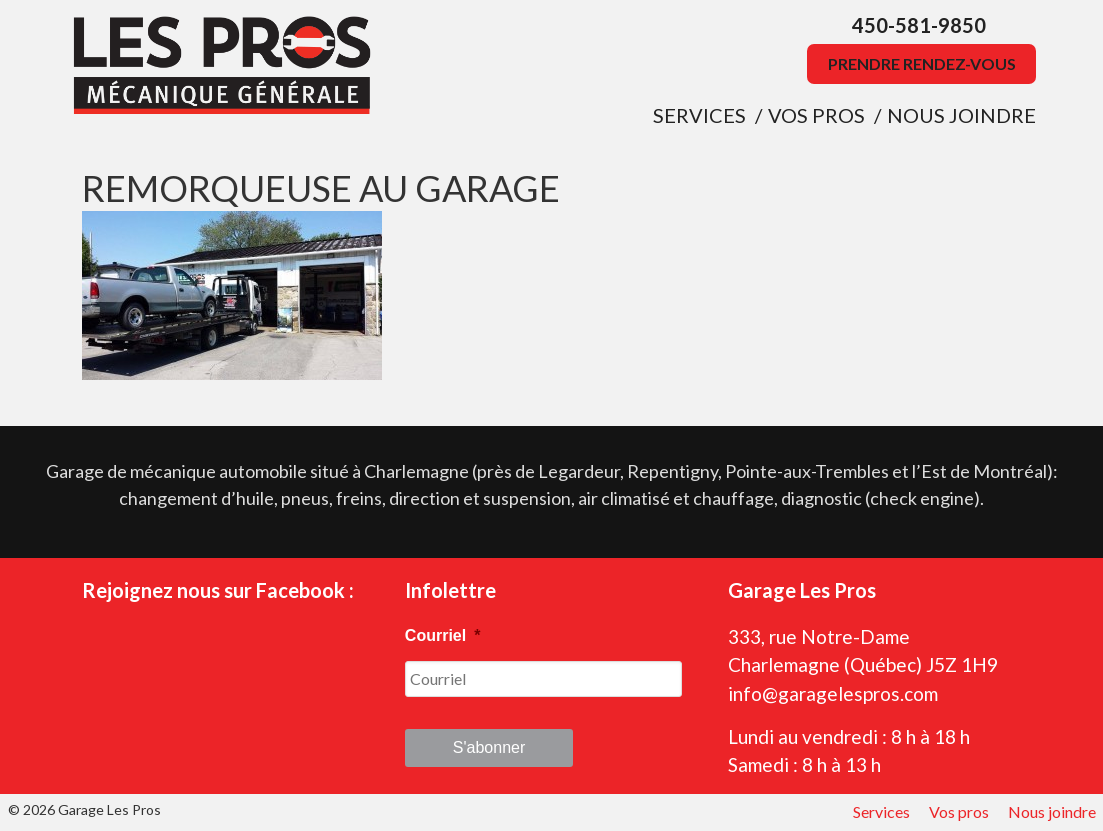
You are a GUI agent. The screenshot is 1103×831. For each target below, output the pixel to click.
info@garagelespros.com (833, 693)
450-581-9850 (919, 25)
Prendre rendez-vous (922, 63)
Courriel (443, 635)
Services (699, 115)
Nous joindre (961, 115)
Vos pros (816, 115)
